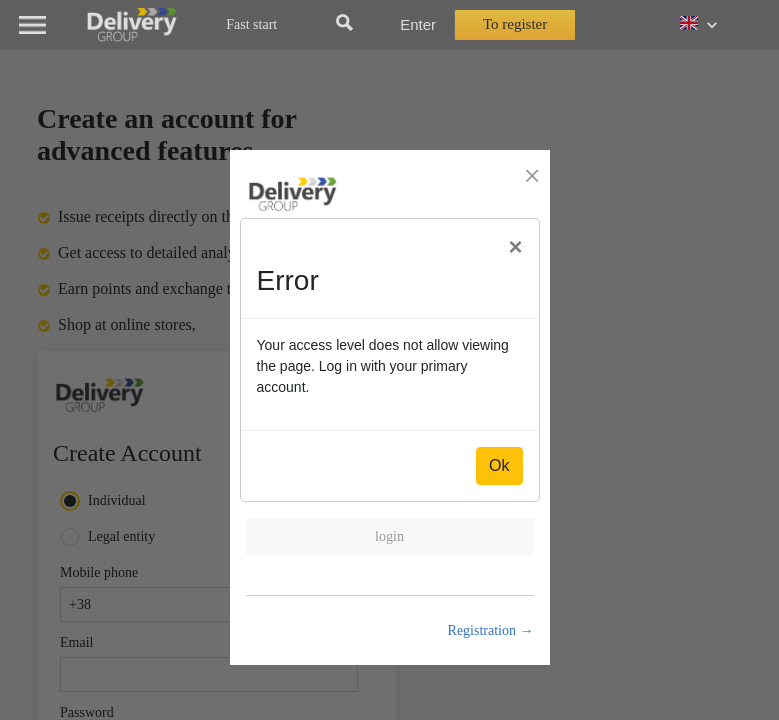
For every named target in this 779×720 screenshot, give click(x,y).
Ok (499, 465)
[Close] (515, 247)
